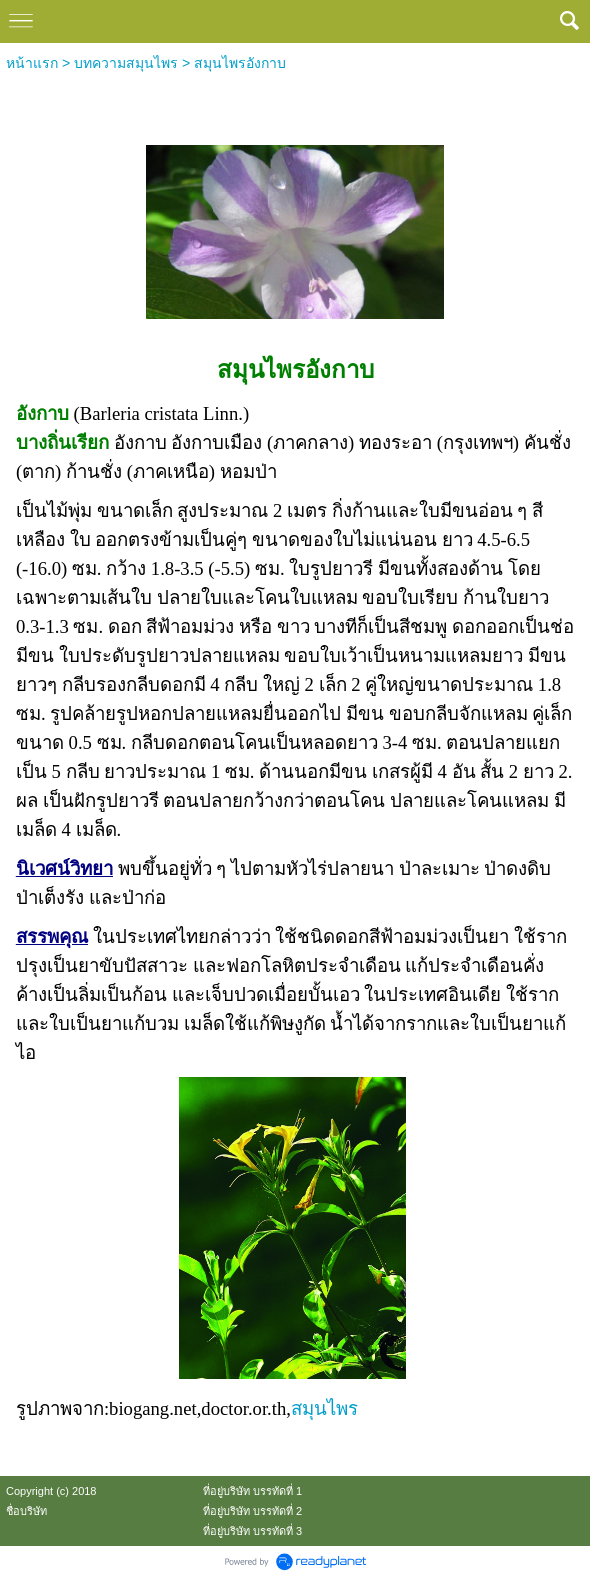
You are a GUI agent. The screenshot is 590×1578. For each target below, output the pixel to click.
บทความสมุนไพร (126, 63)
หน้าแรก (32, 63)
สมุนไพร (324, 1408)
